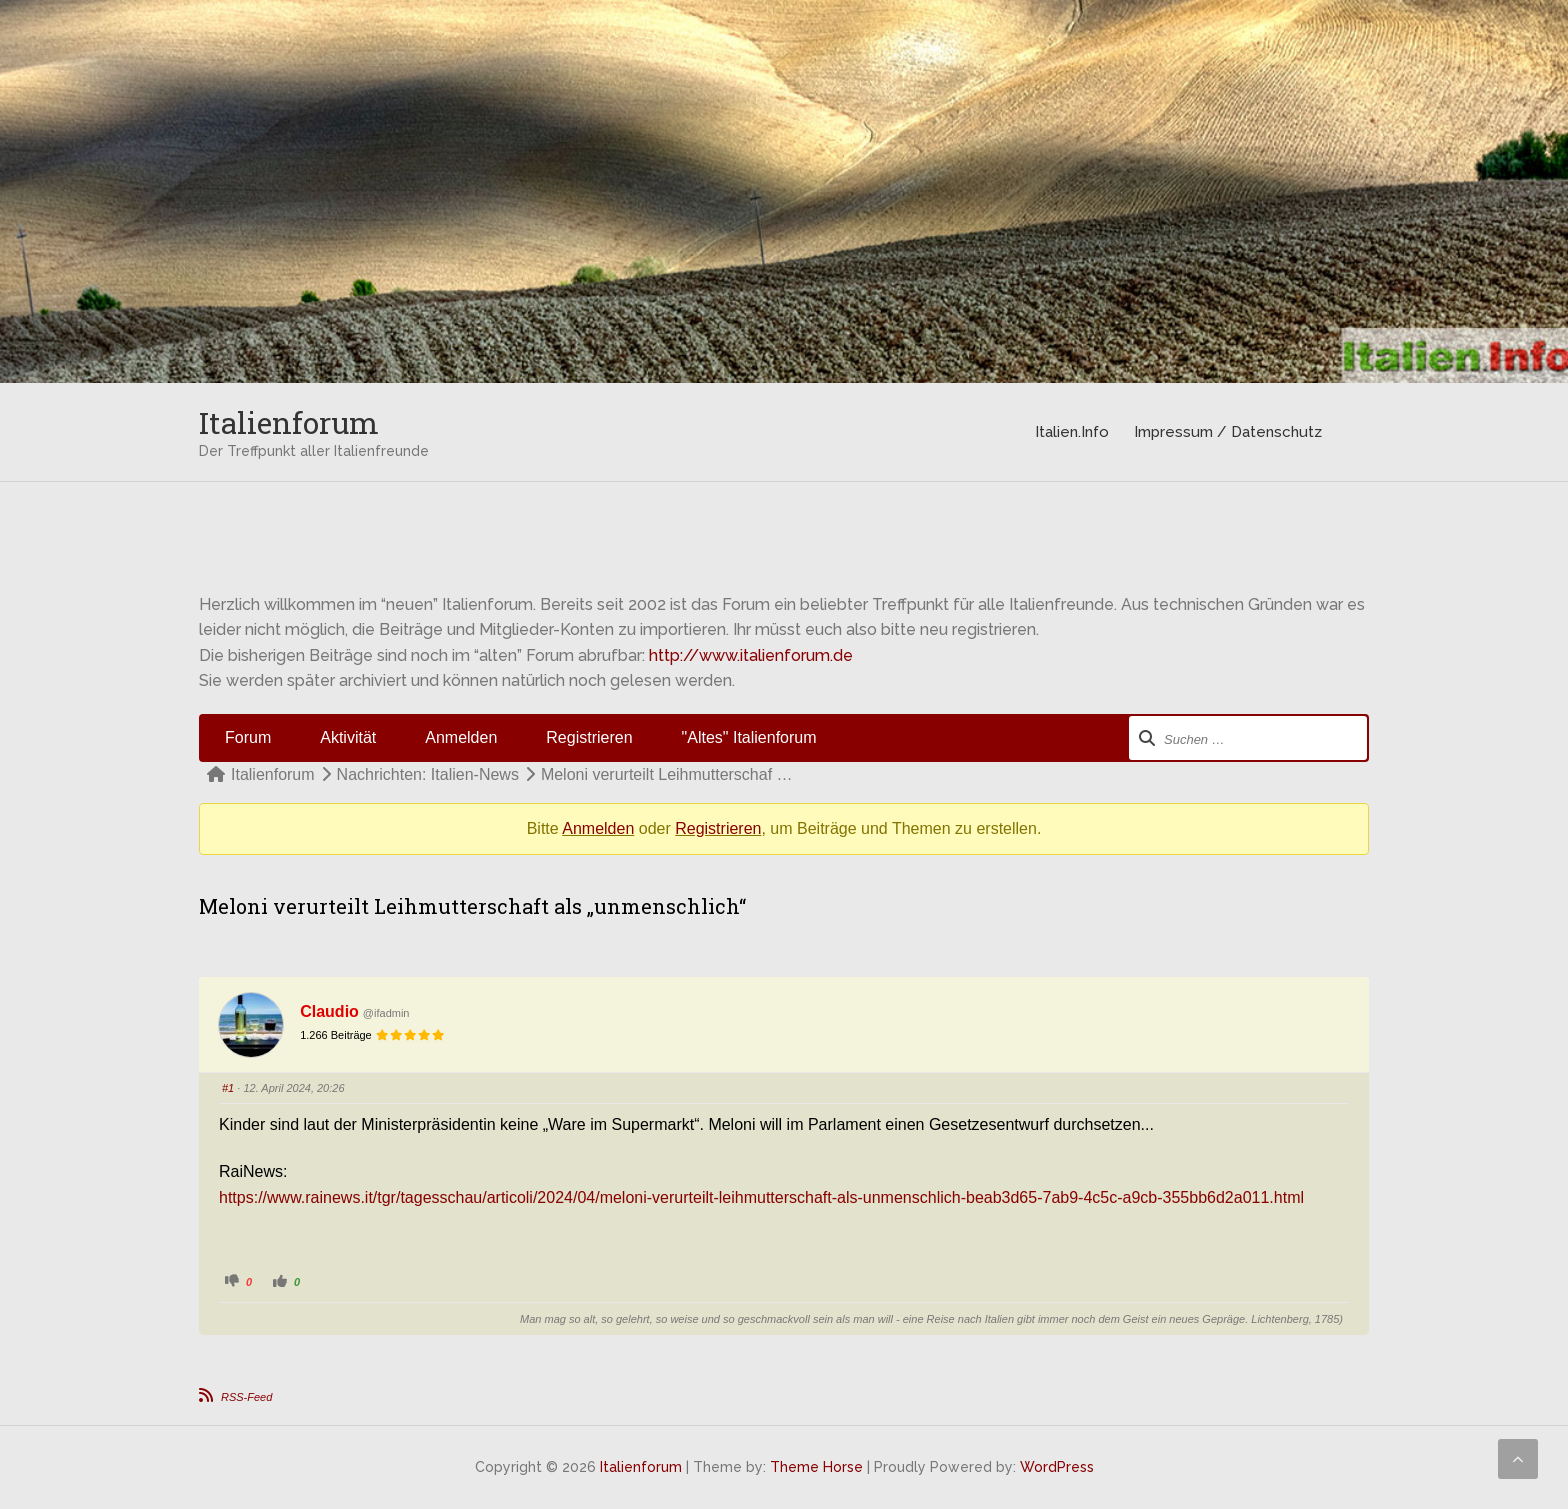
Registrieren (589, 737)
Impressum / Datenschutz (1228, 432)
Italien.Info (1072, 432)
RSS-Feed (246, 1397)
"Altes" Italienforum (749, 737)
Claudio (329, 1011)
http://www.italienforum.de (751, 655)
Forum (248, 737)
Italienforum (289, 422)
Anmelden (461, 737)
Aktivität (348, 737)
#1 (228, 1088)
